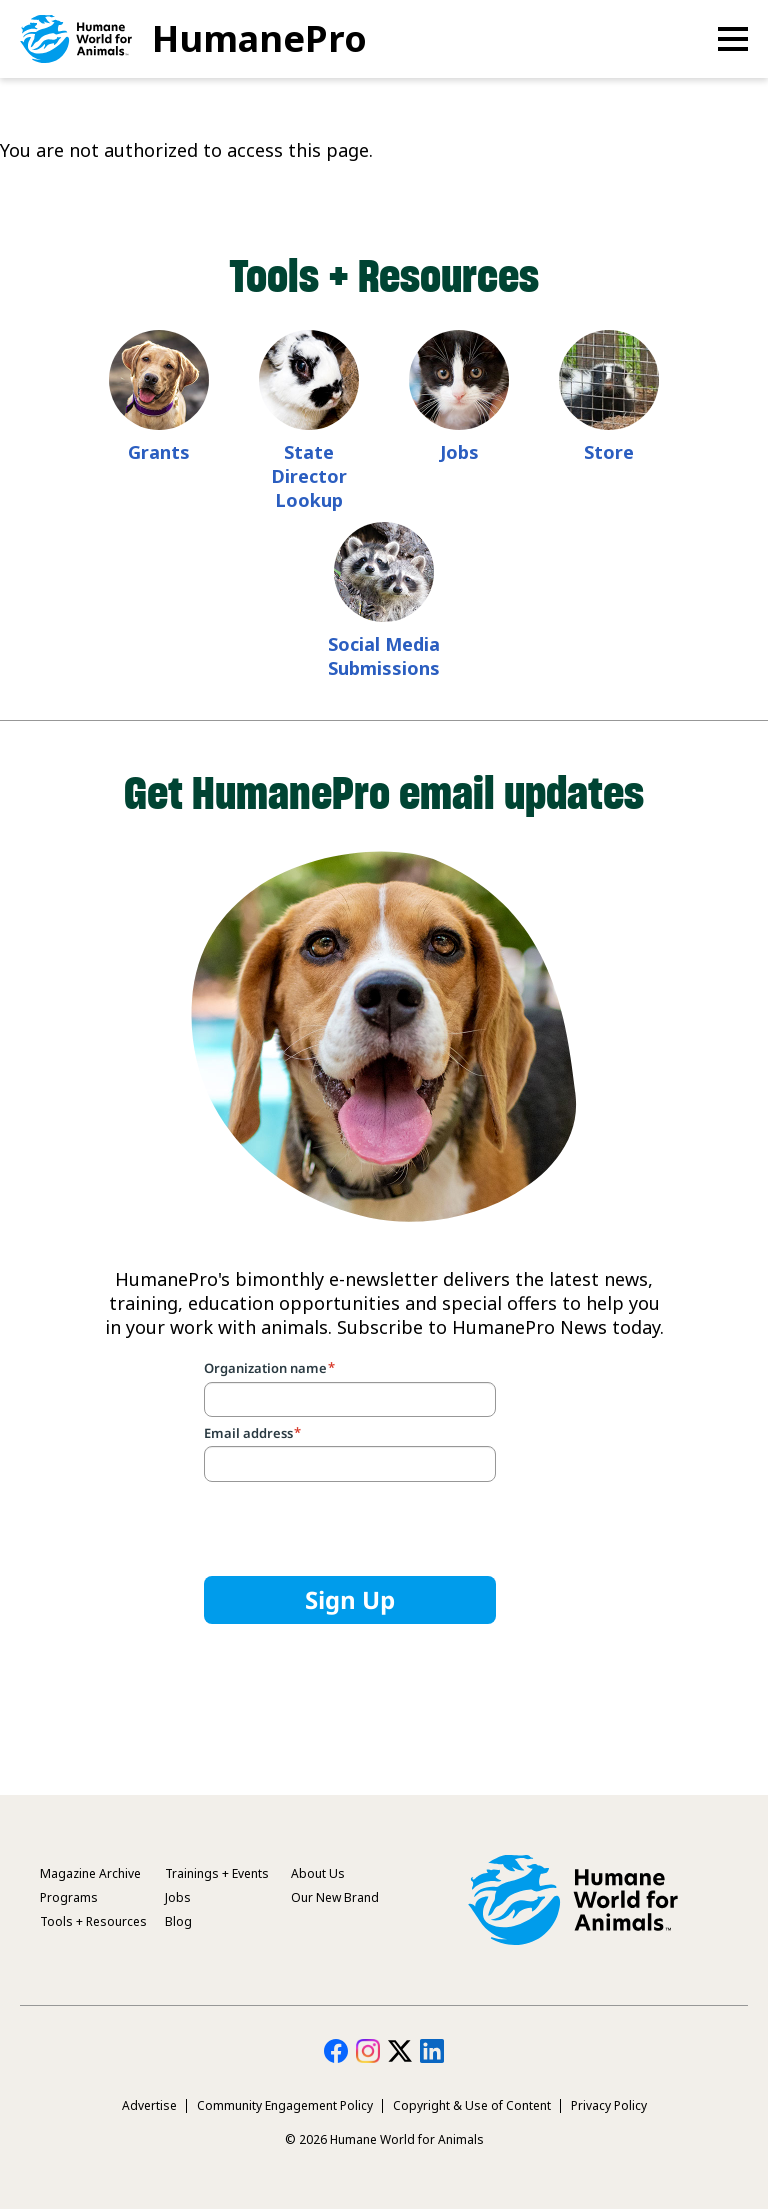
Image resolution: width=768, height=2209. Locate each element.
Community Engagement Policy (285, 2105)
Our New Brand (335, 1897)
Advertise (149, 2105)
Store (609, 452)
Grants (159, 452)
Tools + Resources (93, 1921)
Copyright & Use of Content (472, 2105)
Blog (178, 1921)
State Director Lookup (309, 476)
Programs (69, 1897)
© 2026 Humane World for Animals (384, 2139)
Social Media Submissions (384, 656)
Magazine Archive (90, 1873)
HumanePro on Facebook (336, 2051)
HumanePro (259, 38)
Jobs (459, 452)
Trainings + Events (217, 1873)
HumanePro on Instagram (368, 2051)
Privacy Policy (609, 2105)
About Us (318, 1873)
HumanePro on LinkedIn (432, 2051)
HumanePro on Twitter (400, 2051)
